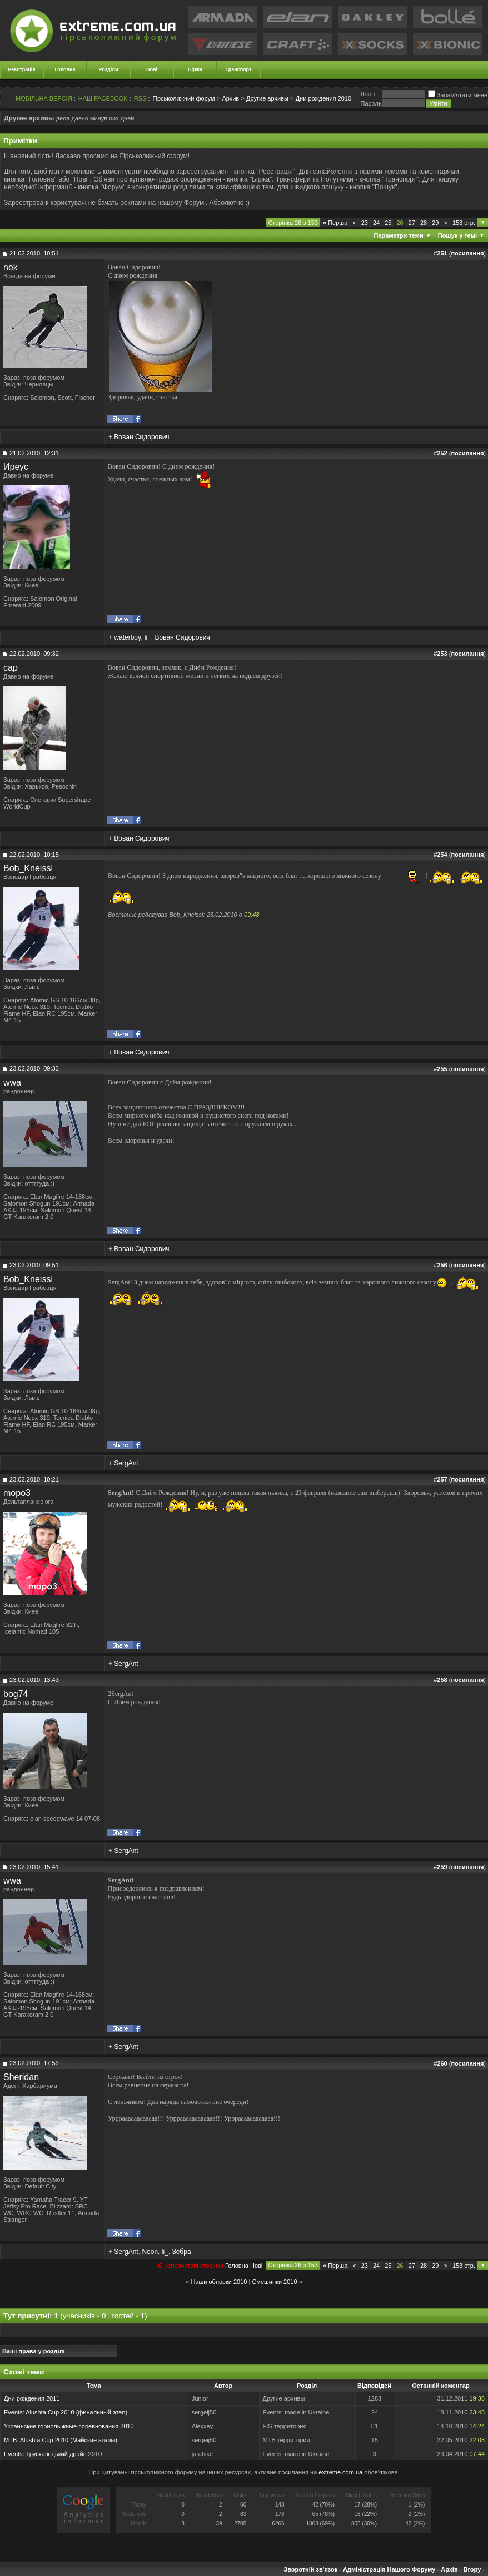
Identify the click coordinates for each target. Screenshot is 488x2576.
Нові (151, 69)
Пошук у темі (457, 235)
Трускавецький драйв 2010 (64, 2454)
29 (435, 222)
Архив (230, 98)
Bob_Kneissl (28, 868)
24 (376, 222)
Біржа (195, 69)
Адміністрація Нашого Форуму (389, 2569)
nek (10, 267)
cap (10, 667)
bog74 (15, 1694)
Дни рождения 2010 (323, 98)
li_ (148, 637)
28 (423, 222)
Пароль (370, 103)
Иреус (15, 466)
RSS (140, 98)
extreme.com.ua (340, 2472)
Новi (256, 2265)
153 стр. (463, 222)
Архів (449, 2569)
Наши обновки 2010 (219, 2281)
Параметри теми (399, 235)
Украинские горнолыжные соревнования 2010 (69, 2426)
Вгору (472, 2569)
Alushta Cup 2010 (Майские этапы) (68, 2440)
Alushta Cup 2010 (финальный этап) (76, 2412)
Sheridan (21, 2077)
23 (364, 222)
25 (388, 222)
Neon (150, 2252)
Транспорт (239, 69)
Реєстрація (22, 69)
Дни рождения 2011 (31, 2398)
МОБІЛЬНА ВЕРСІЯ (44, 98)
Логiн (367, 94)
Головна (65, 69)
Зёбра (181, 2252)
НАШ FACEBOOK (103, 98)
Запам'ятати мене (457, 95)
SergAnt (126, 1463)
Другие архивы (267, 98)
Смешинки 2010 (274, 2281)
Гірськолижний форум (184, 98)
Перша (335, 222)
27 (412, 222)
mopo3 (17, 1493)
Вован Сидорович (141, 437)
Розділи (108, 69)
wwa (12, 1082)
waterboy (127, 637)
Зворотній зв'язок (310, 2569)
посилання (467, 253)
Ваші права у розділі (33, 2351)
